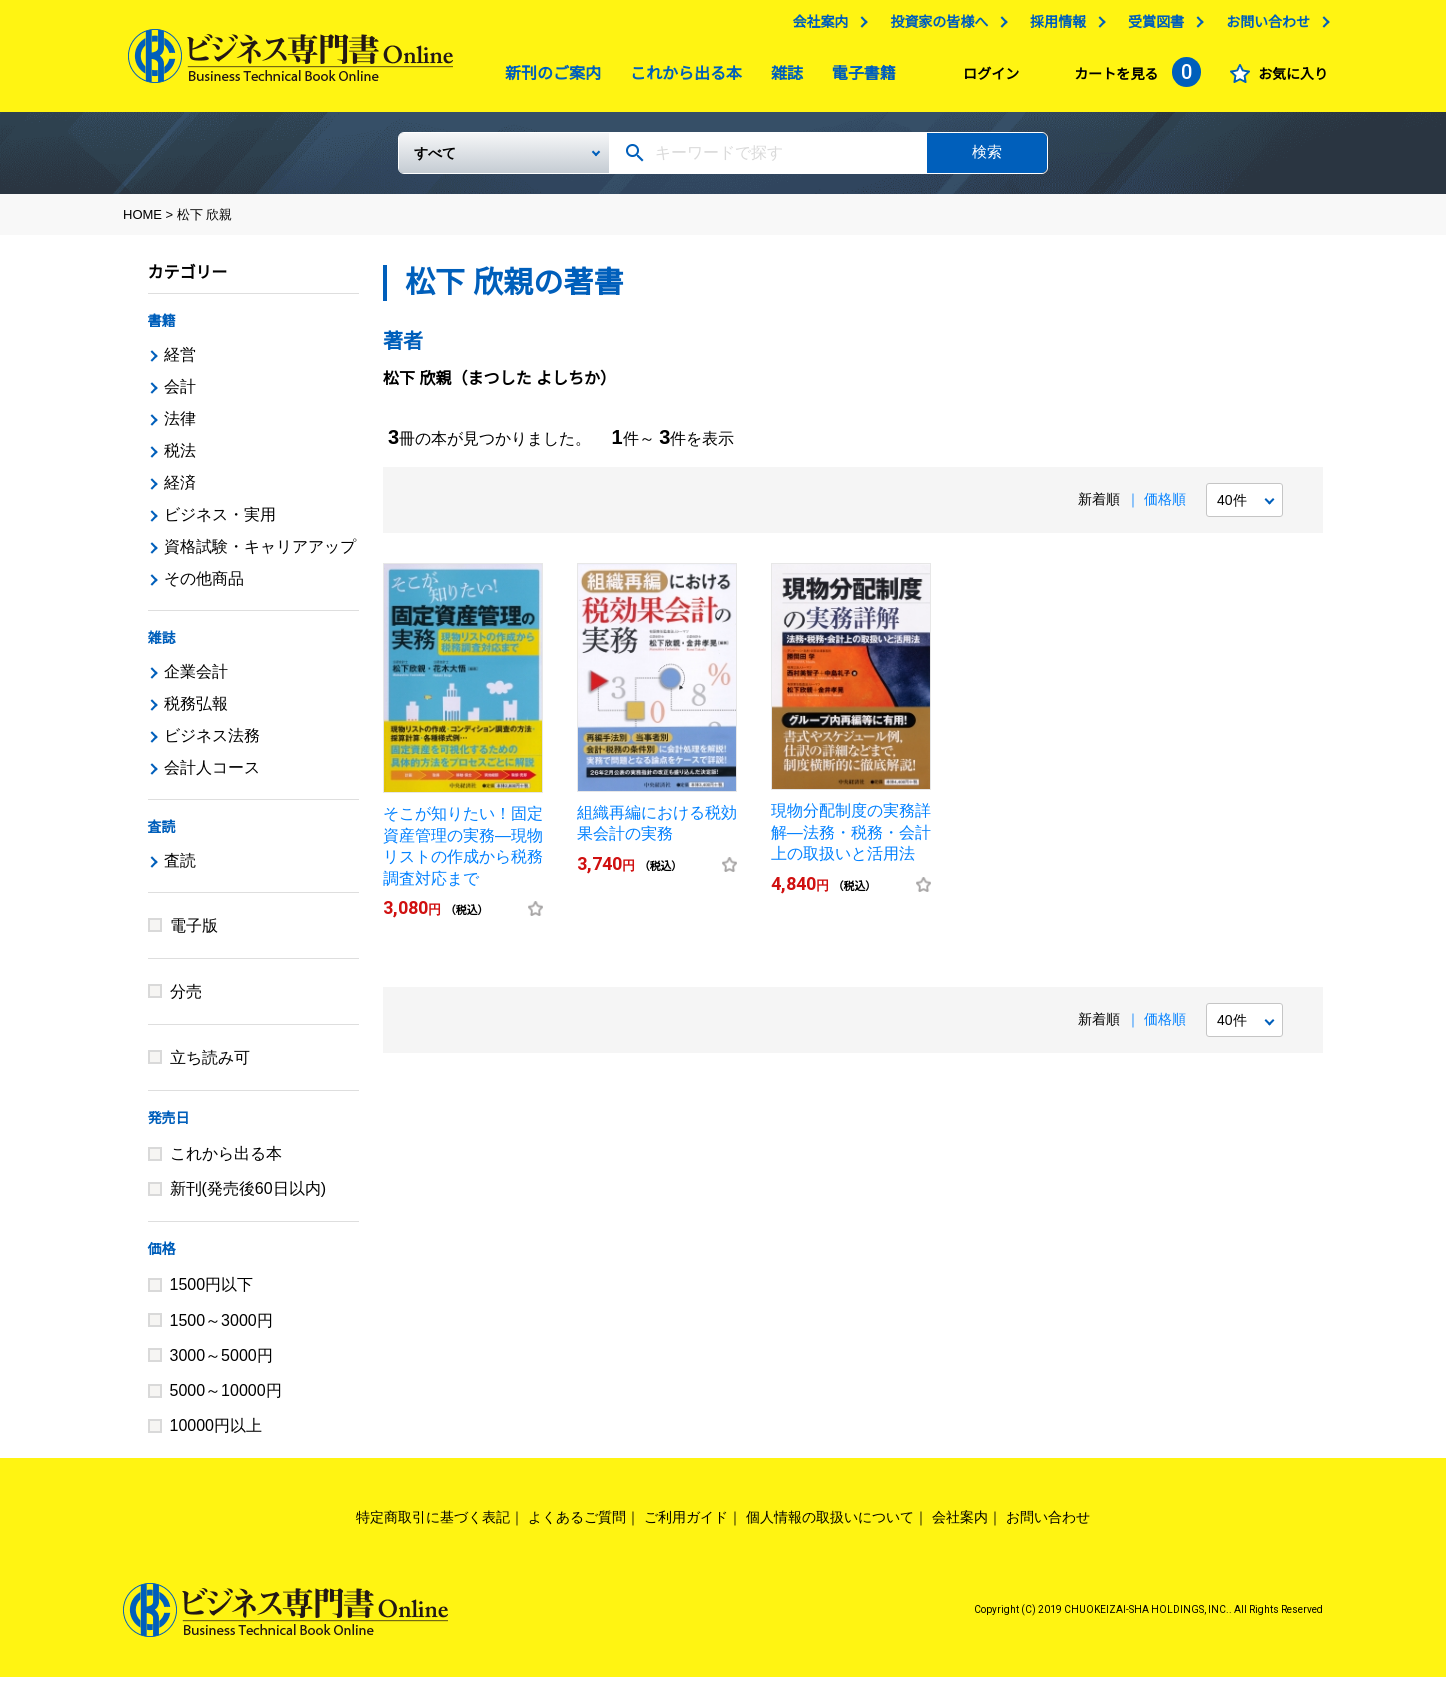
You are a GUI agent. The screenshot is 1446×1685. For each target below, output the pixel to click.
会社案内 (815, 27)
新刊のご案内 (548, 78)
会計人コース (212, 775)
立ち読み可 (210, 1065)
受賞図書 (1151, 27)
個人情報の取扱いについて (830, 1525)
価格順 (1165, 507)
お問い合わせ (1263, 27)
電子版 (194, 933)
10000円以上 (216, 1433)
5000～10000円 (226, 1398)
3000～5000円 (221, 1363)
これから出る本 (681, 78)
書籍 (162, 329)
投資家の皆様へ (934, 27)
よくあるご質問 (577, 1525)
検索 (987, 159)
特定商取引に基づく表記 (433, 1525)
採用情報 (1053, 27)
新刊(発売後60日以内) (248, 1196)
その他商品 (204, 586)
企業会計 (196, 679)
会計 (180, 394)
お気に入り (1288, 79)
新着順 (1099, 507)
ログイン (986, 79)
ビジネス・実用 (220, 522)
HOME (142, 222)
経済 (180, 490)
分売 (186, 999)
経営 (180, 362)
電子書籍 (859, 78)
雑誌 (782, 78)
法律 (180, 426)
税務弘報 (196, 711)
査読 (162, 835)
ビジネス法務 (212, 743)
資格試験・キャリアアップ (260, 554)
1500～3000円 (221, 1328)
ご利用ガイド (686, 1525)
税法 (180, 458)
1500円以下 (212, 1292)
